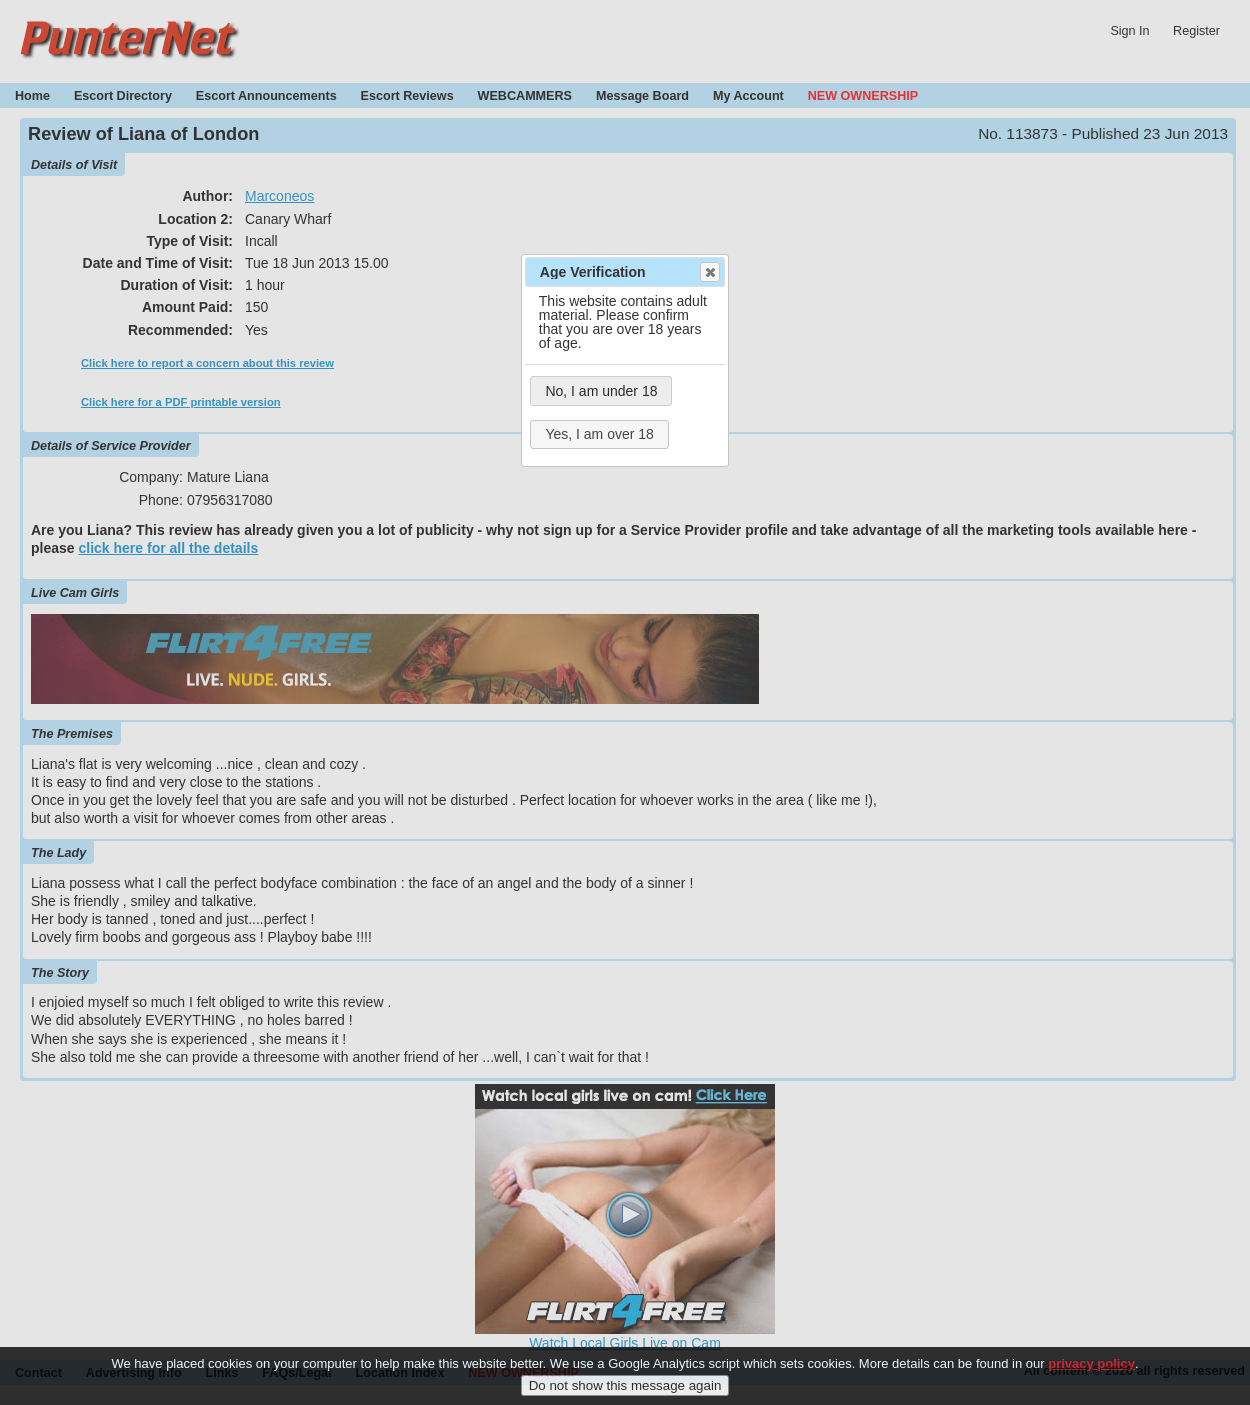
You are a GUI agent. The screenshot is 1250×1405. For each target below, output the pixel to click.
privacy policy (1091, 1372)
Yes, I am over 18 (599, 434)
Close (709, 272)
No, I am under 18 (601, 391)
